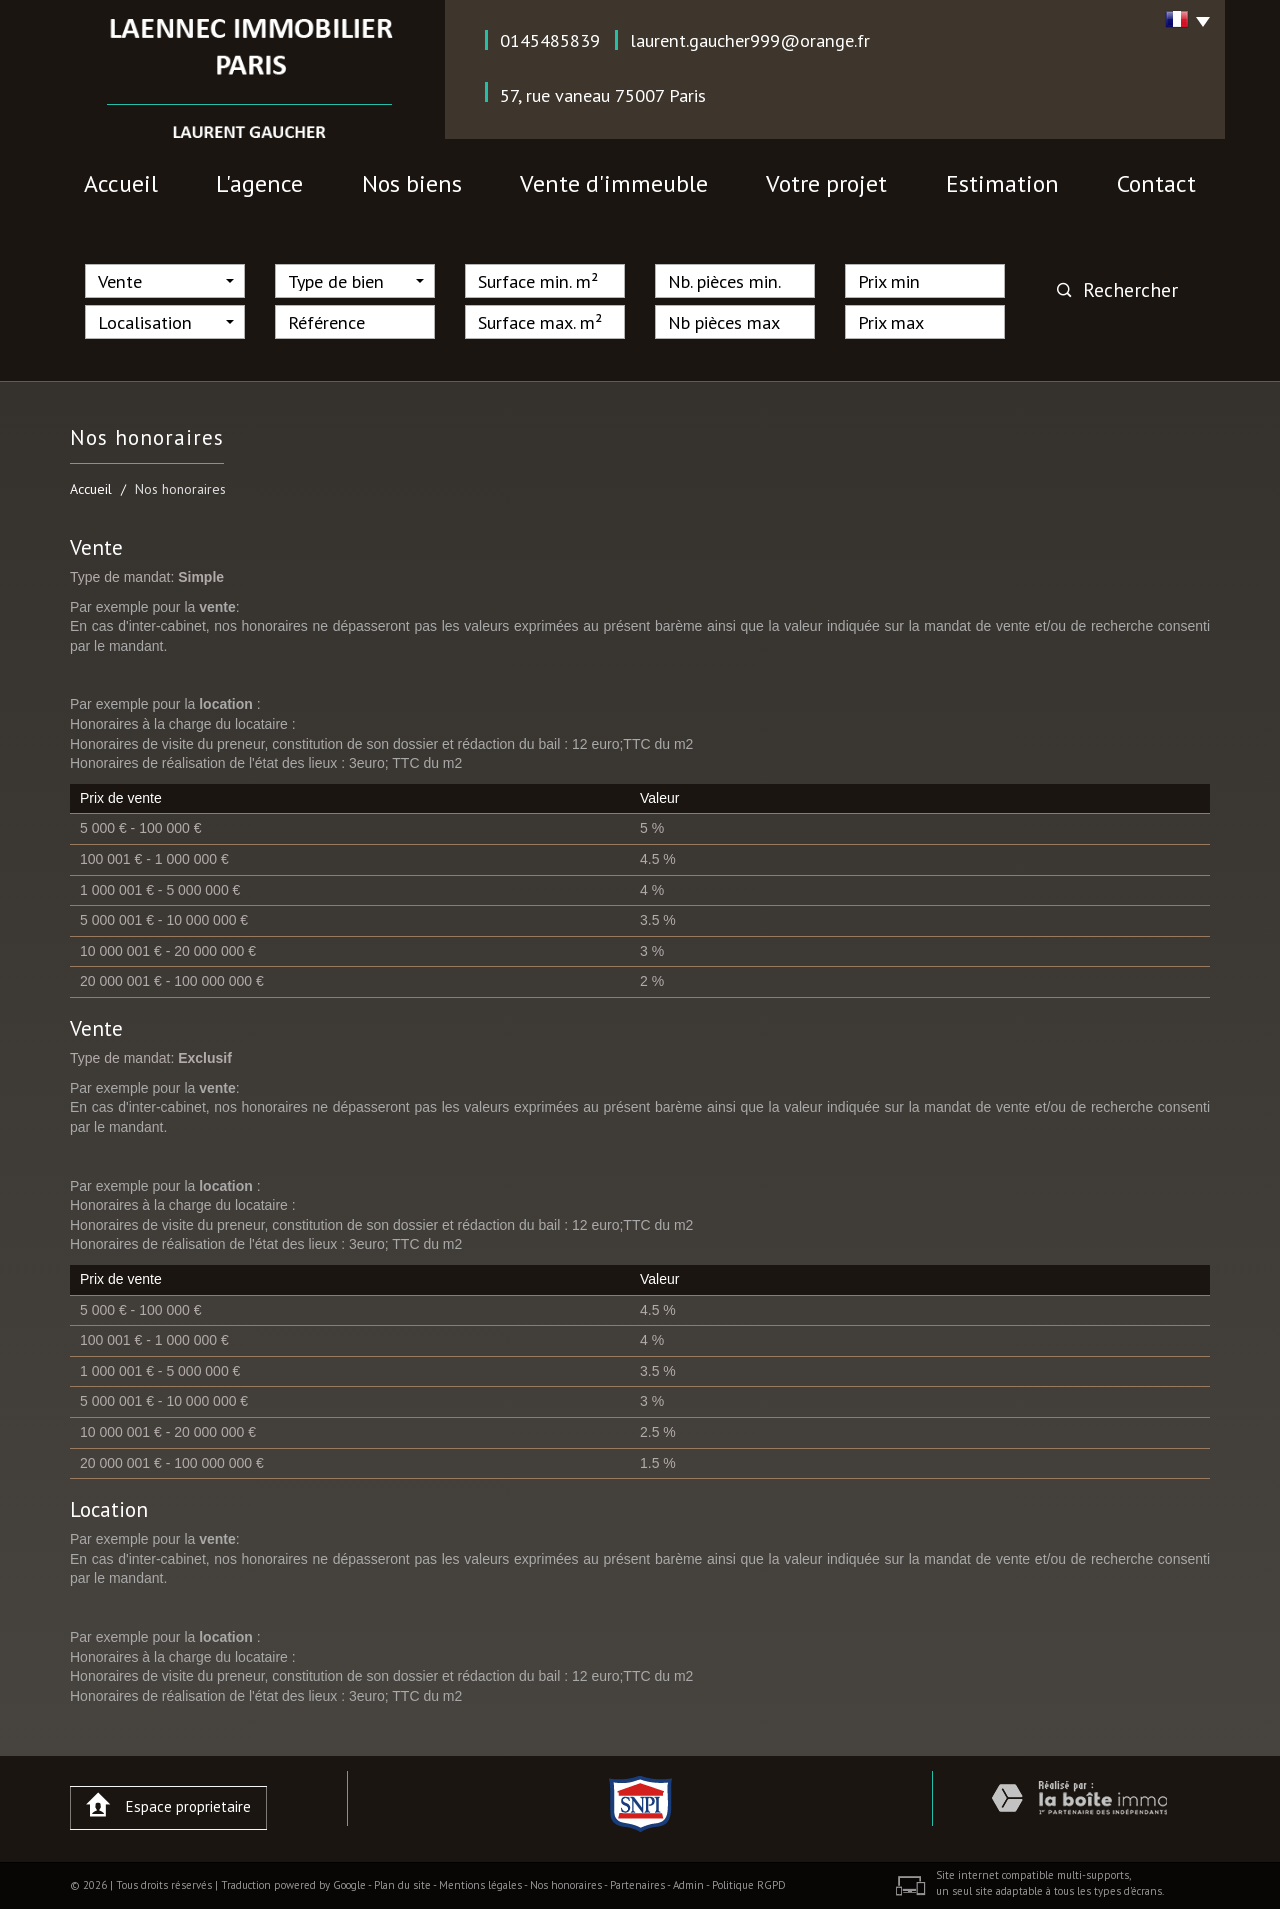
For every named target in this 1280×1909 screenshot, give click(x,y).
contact (1156, 183)
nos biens (412, 183)
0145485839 (550, 40)
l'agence (259, 183)
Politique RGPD (749, 1885)
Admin (688, 1885)
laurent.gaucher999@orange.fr (750, 40)
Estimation (1002, 183)
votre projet (826, 183)
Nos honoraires (566, 1885)
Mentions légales (480, 1885)
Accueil (121, 183)
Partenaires (637, 1885)
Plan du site (402, 1885)
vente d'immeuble (614, 183)
